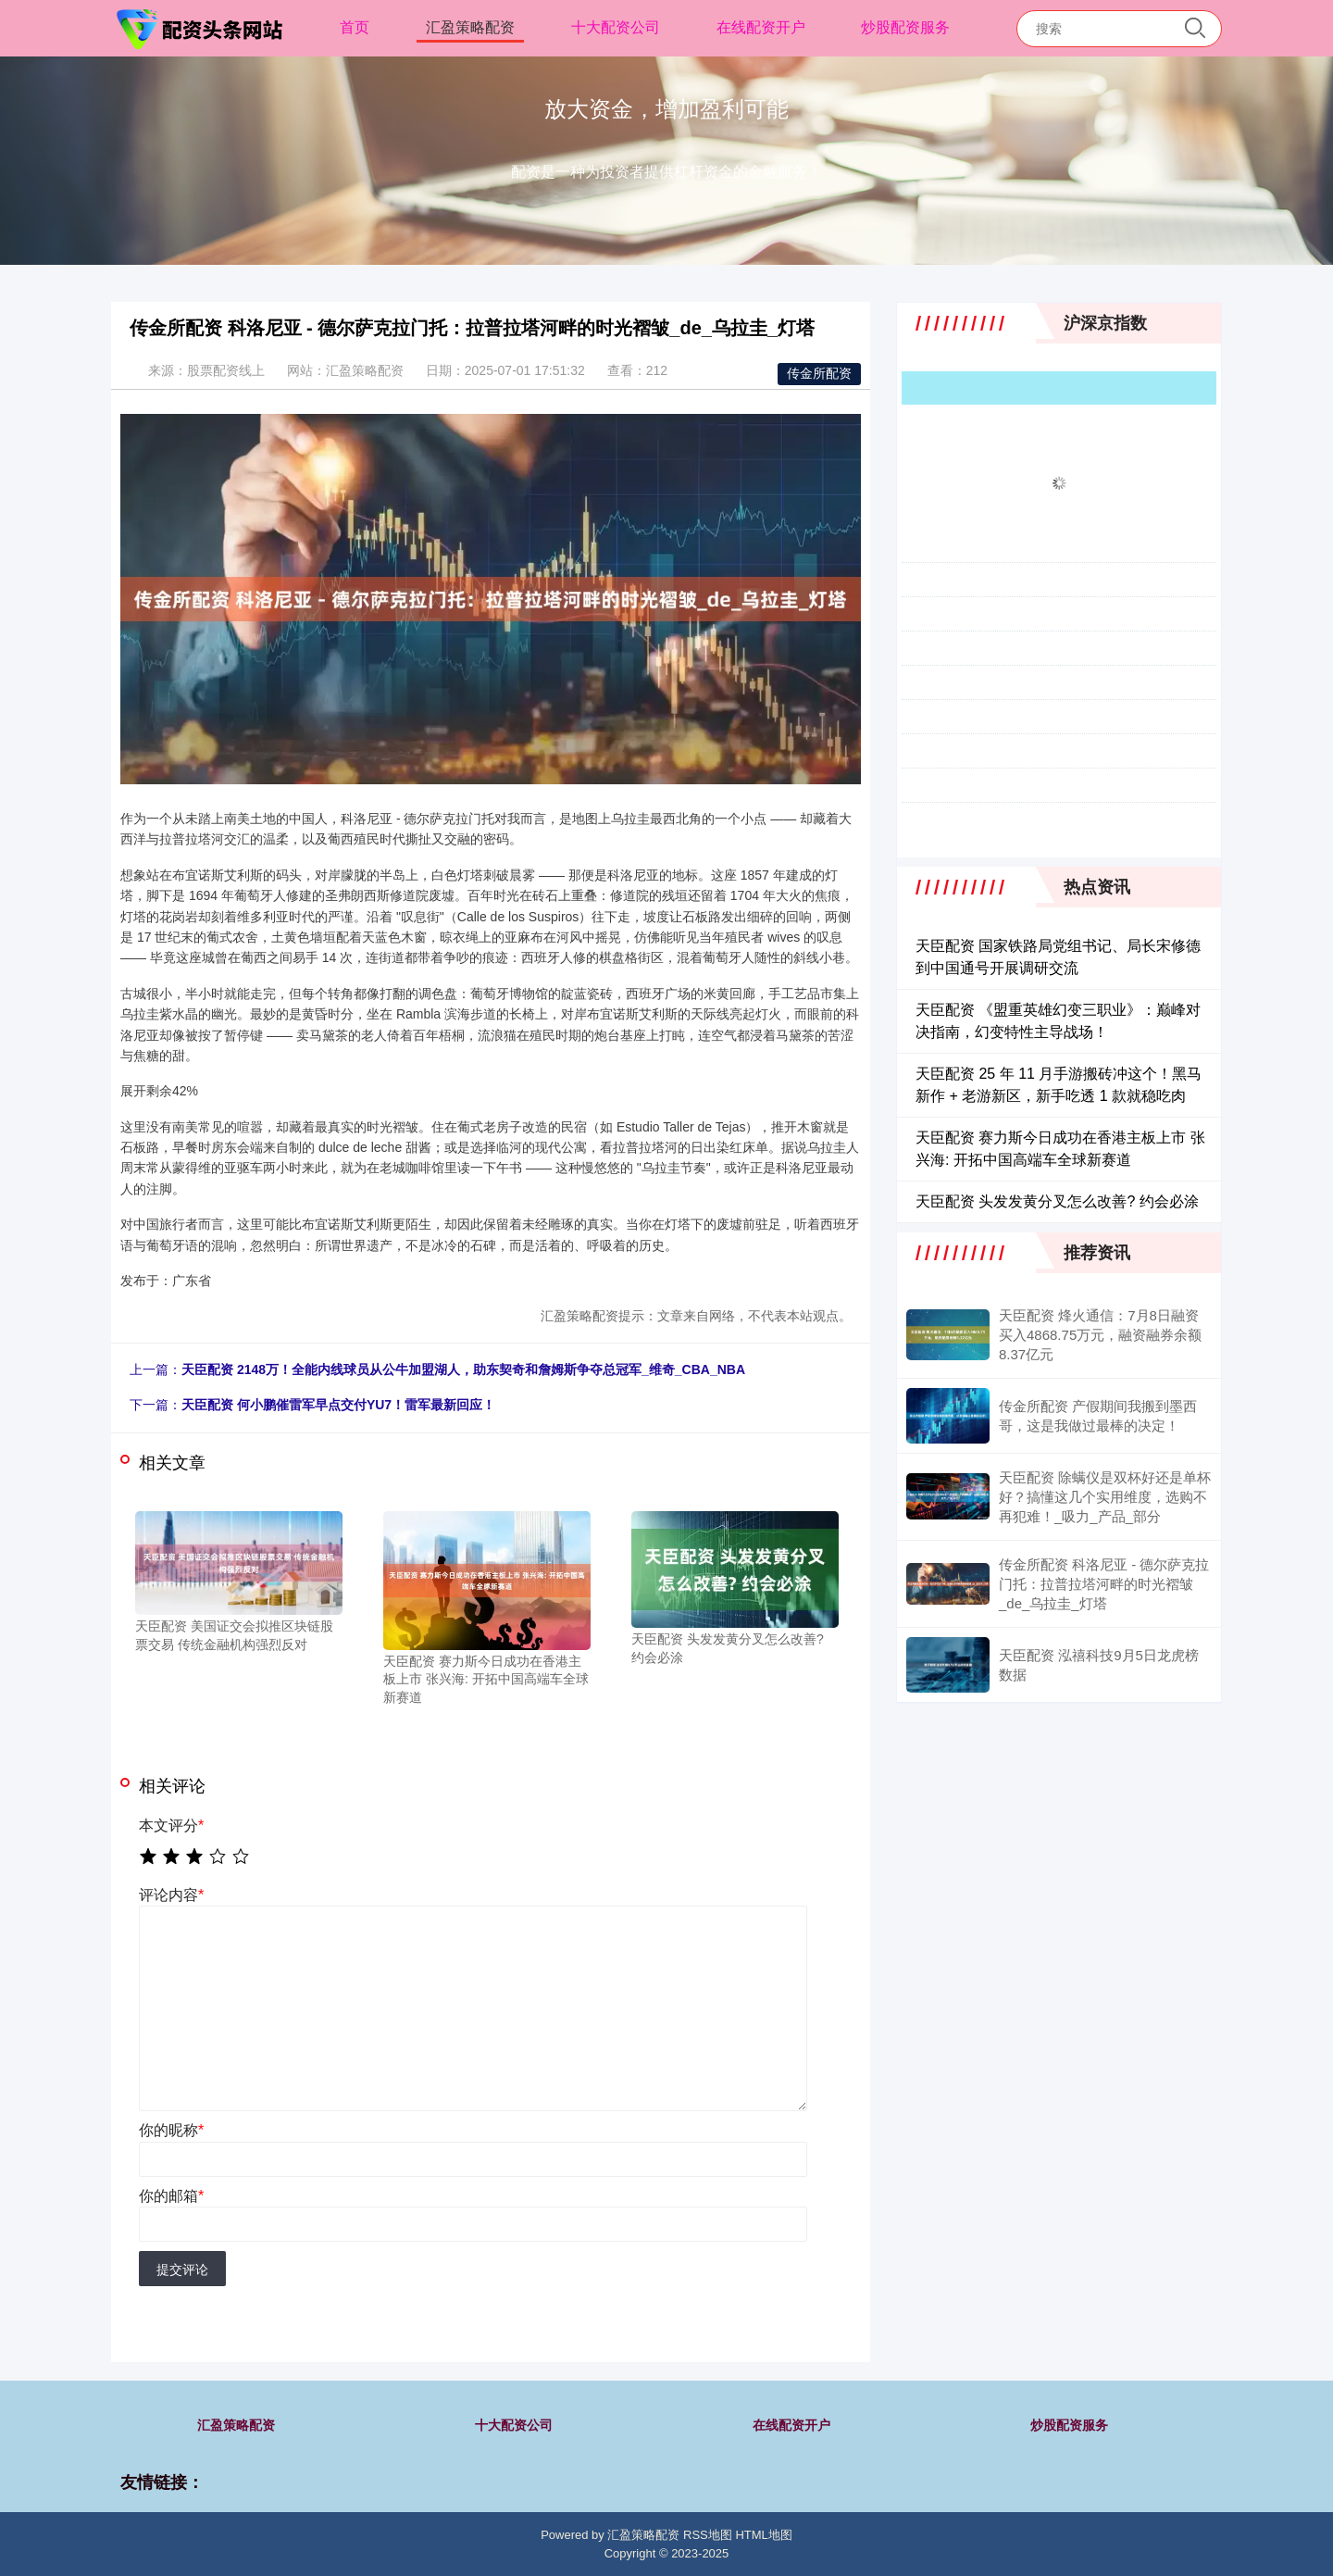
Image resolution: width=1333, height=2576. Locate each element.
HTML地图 (763, 2535)
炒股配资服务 (905, 27)
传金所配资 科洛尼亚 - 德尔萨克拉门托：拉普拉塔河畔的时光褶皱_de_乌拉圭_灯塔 (1104, 1584)
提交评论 (182, 2269)
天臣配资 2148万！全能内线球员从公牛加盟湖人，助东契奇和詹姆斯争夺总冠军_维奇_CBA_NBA (463, 1369)
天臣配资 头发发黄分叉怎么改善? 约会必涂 (1057, 1201)
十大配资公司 (615, 27)
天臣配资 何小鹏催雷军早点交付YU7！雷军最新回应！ (338, 1404)
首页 (354, 27)
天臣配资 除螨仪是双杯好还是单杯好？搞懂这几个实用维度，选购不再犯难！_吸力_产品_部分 (1105, 1496)
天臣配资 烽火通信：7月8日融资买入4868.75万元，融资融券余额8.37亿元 (1100, 1334)
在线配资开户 (760, 27)
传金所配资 (819, 373)
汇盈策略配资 (470, 27)
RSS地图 (707, 2535)
